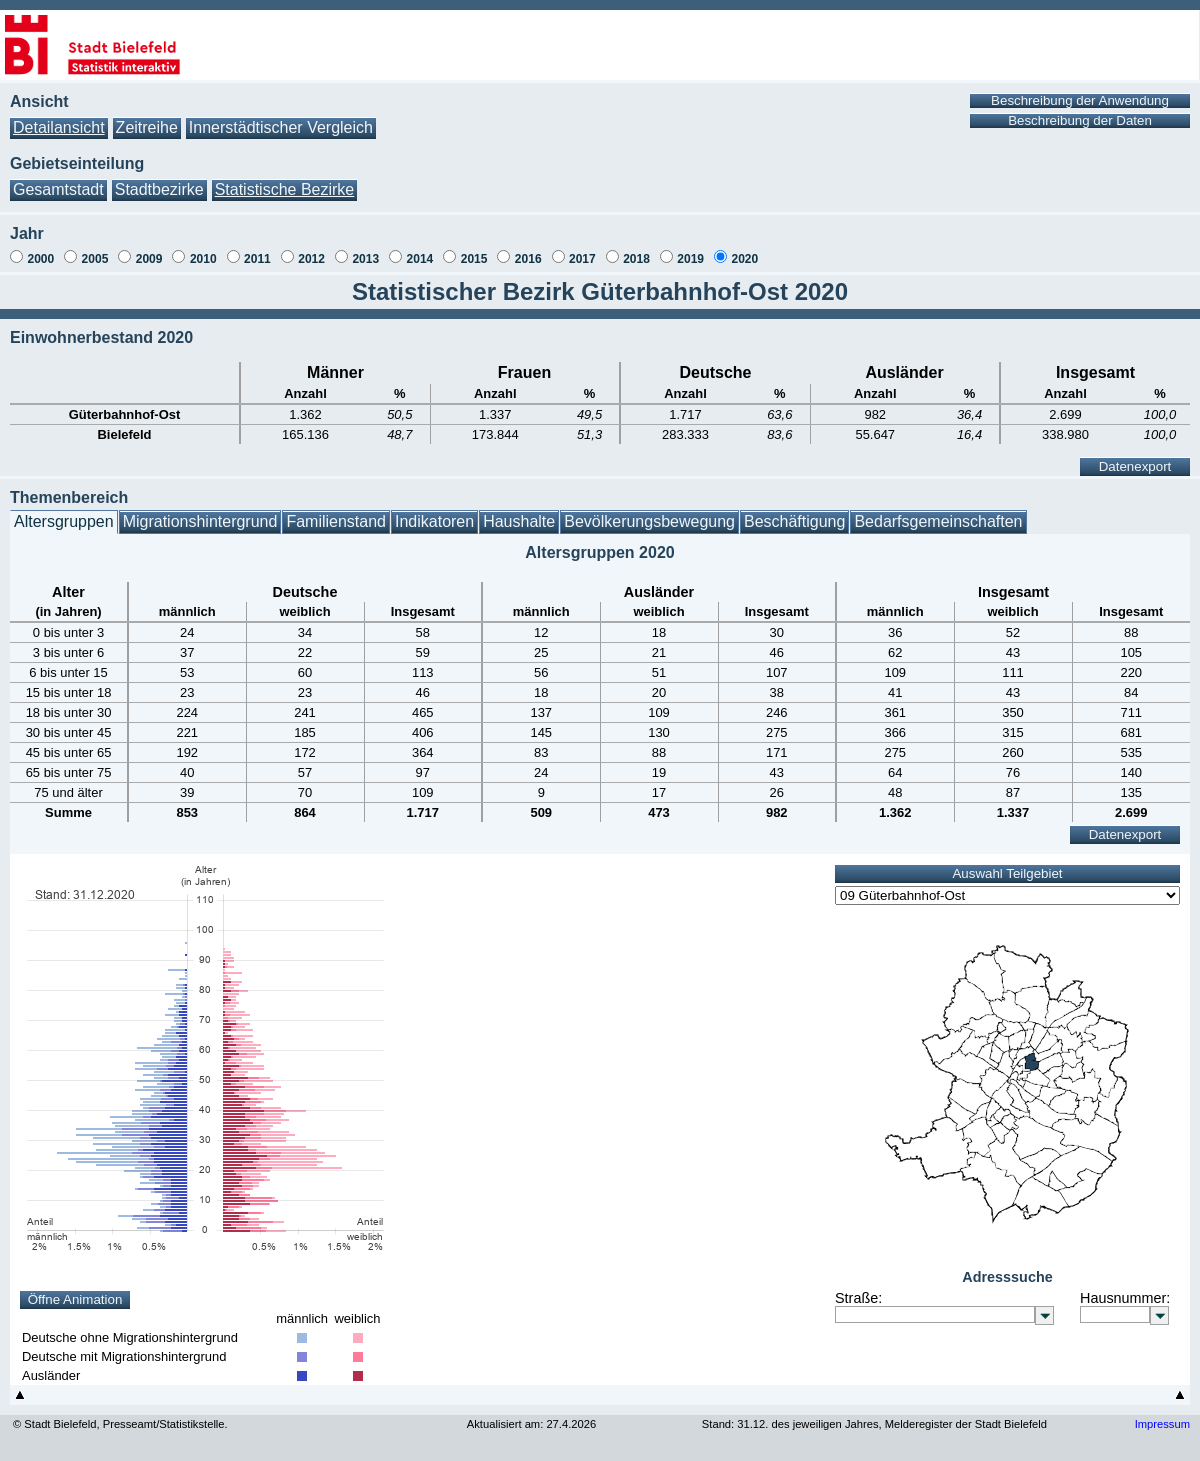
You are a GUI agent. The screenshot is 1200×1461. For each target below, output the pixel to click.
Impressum (1162, 1424)
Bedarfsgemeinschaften (938, 521)
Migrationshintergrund (200, 521)
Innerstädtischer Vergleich (281, 127)
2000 (40, 259)
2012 (311, 259)
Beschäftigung (794, 521)
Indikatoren (434, 521)
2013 (365, 259)
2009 (149, 259)
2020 (744, 259)
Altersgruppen (64, 521)
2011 (257, 259)
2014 (420, 259)
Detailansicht (59, 127)
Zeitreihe (147, 127)
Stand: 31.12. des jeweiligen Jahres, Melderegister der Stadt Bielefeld (874, 1424)
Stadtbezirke (159, 189)
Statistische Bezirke (285, 189)
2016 (528, 259)
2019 (690, 259)
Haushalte (519, 521)
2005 (95, 259)
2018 (636, 259)
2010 (203, 259)
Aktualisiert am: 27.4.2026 (531, 1424)
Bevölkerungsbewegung (649, 521)
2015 (474, 259)
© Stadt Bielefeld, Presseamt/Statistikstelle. (120, 1424)
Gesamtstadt (58, 189)
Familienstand (336, 521)
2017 (582, 259)
